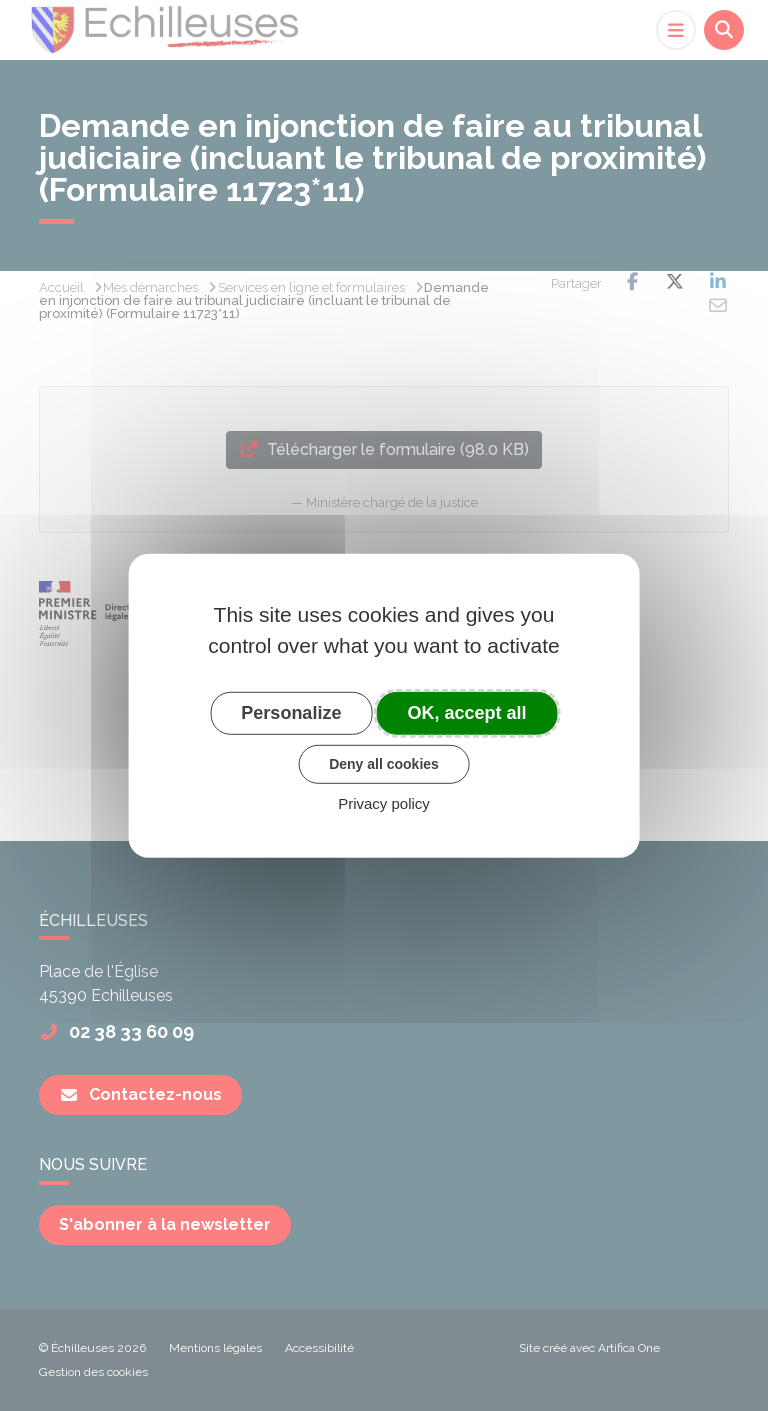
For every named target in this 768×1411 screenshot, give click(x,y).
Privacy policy (384, 803)
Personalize (291, 712)
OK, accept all (467, 712)
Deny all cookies (384, 764)
